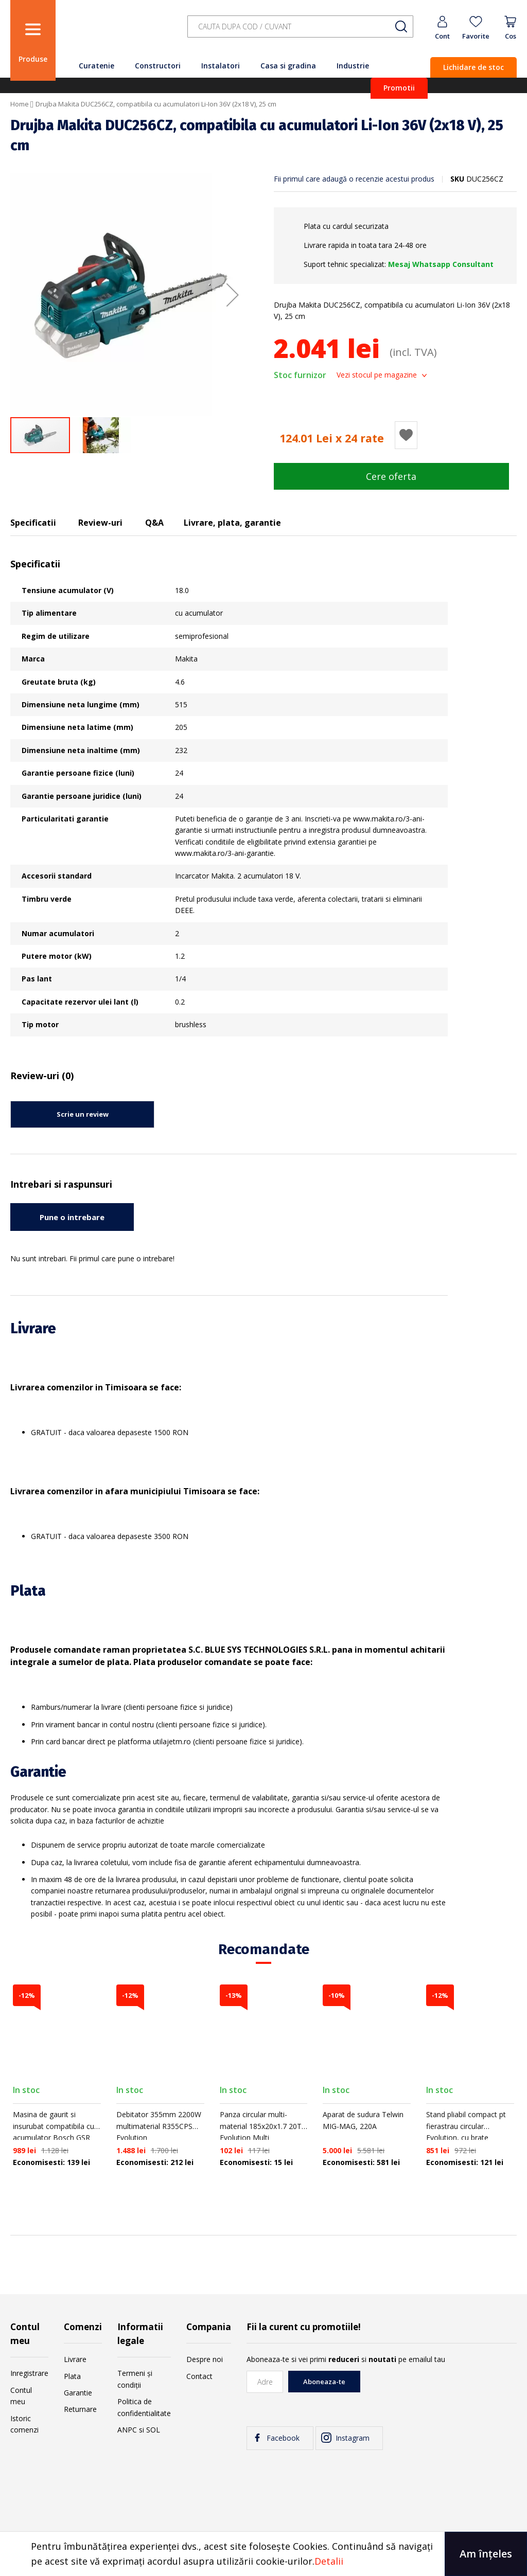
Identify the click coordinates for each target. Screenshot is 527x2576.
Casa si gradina (288, 65)
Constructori (158, 65)
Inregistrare (29, 2373)
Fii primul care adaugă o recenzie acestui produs (354, 179)
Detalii (328, 2561)
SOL (153, 2430)
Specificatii (33, 522)
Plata (72, 2376)
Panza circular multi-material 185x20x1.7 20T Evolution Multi (261, 2125)
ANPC (127, 2430)
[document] (263, 2554)
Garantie (78, 2393)
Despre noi (204, 2359)
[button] (232, 294)
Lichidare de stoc (473, 67)
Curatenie (96, 65)
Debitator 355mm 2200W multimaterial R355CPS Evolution (158, 2125)
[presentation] (438, 2391)
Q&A (154, 522)
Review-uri (100, 522)
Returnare (80, 2409)
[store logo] (118, 32)
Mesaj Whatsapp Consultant (441, 264)
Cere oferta (391, 476)
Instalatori (220, 65)
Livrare (75, 2359)
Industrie (353, 65)
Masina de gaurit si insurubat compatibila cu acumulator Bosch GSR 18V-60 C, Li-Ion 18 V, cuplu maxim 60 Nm (53, 2137)
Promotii (399, 88)
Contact (199, 2376)
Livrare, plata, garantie (232, 522)
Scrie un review (83, 1114)
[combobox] (300, 26)
